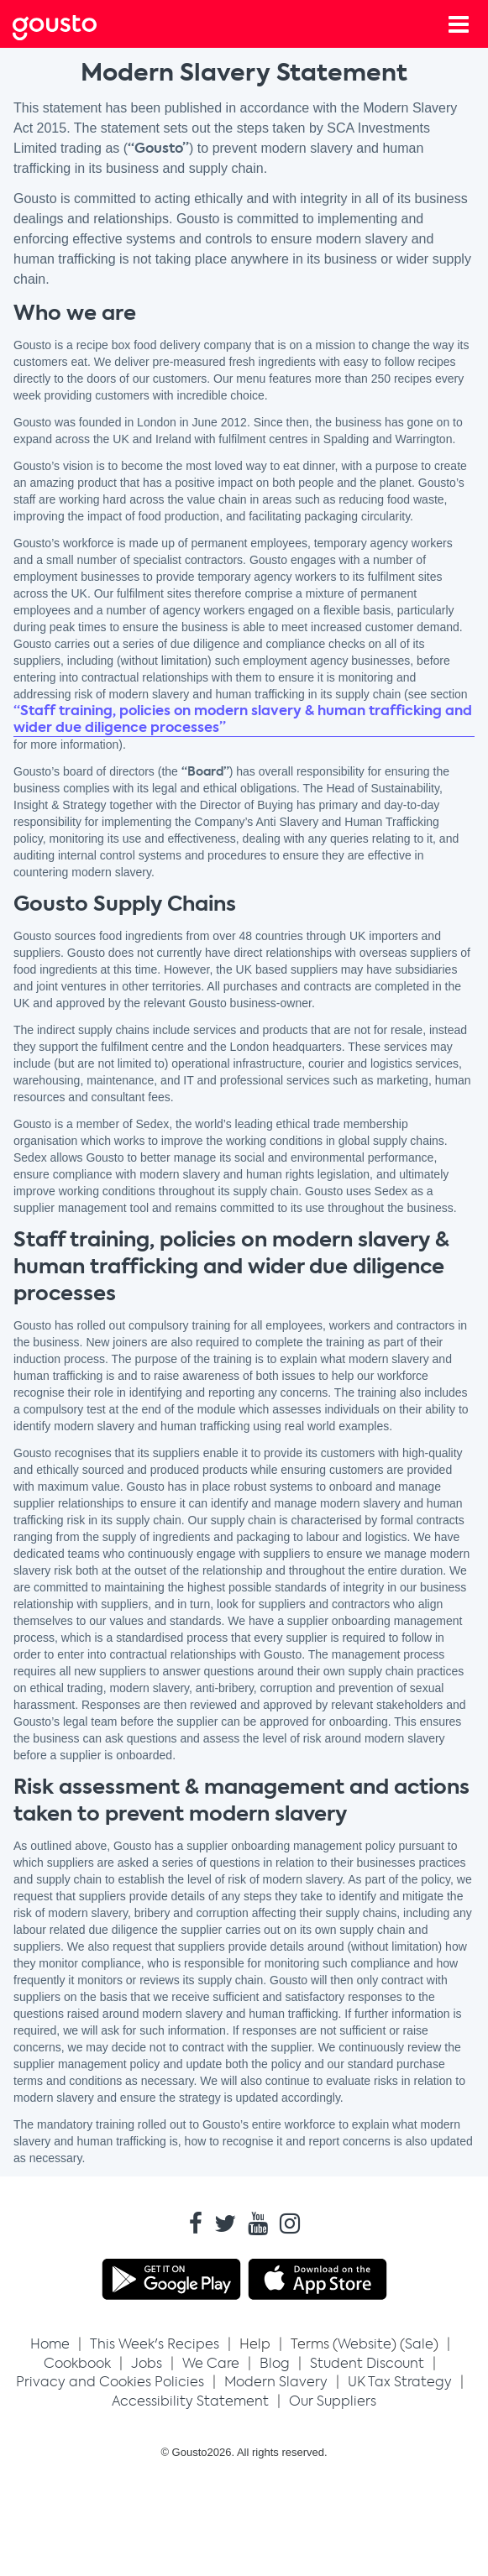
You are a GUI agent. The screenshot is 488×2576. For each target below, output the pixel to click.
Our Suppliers (332, 2401)
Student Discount (367, 2363)
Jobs (146, 2363)
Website (364, 2344)
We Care (210, 2363)
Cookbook (77, 2363)
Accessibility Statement (190, 2401)
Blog (275, 2363)
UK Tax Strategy (400, 2382)
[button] (154, 2344)
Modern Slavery (276, 2382)
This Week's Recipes (154, 2344)
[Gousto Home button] (68, 24)
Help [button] (254, 2344)
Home (50, 2344)
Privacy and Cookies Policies (110, 2382)
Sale (419, 2344)
